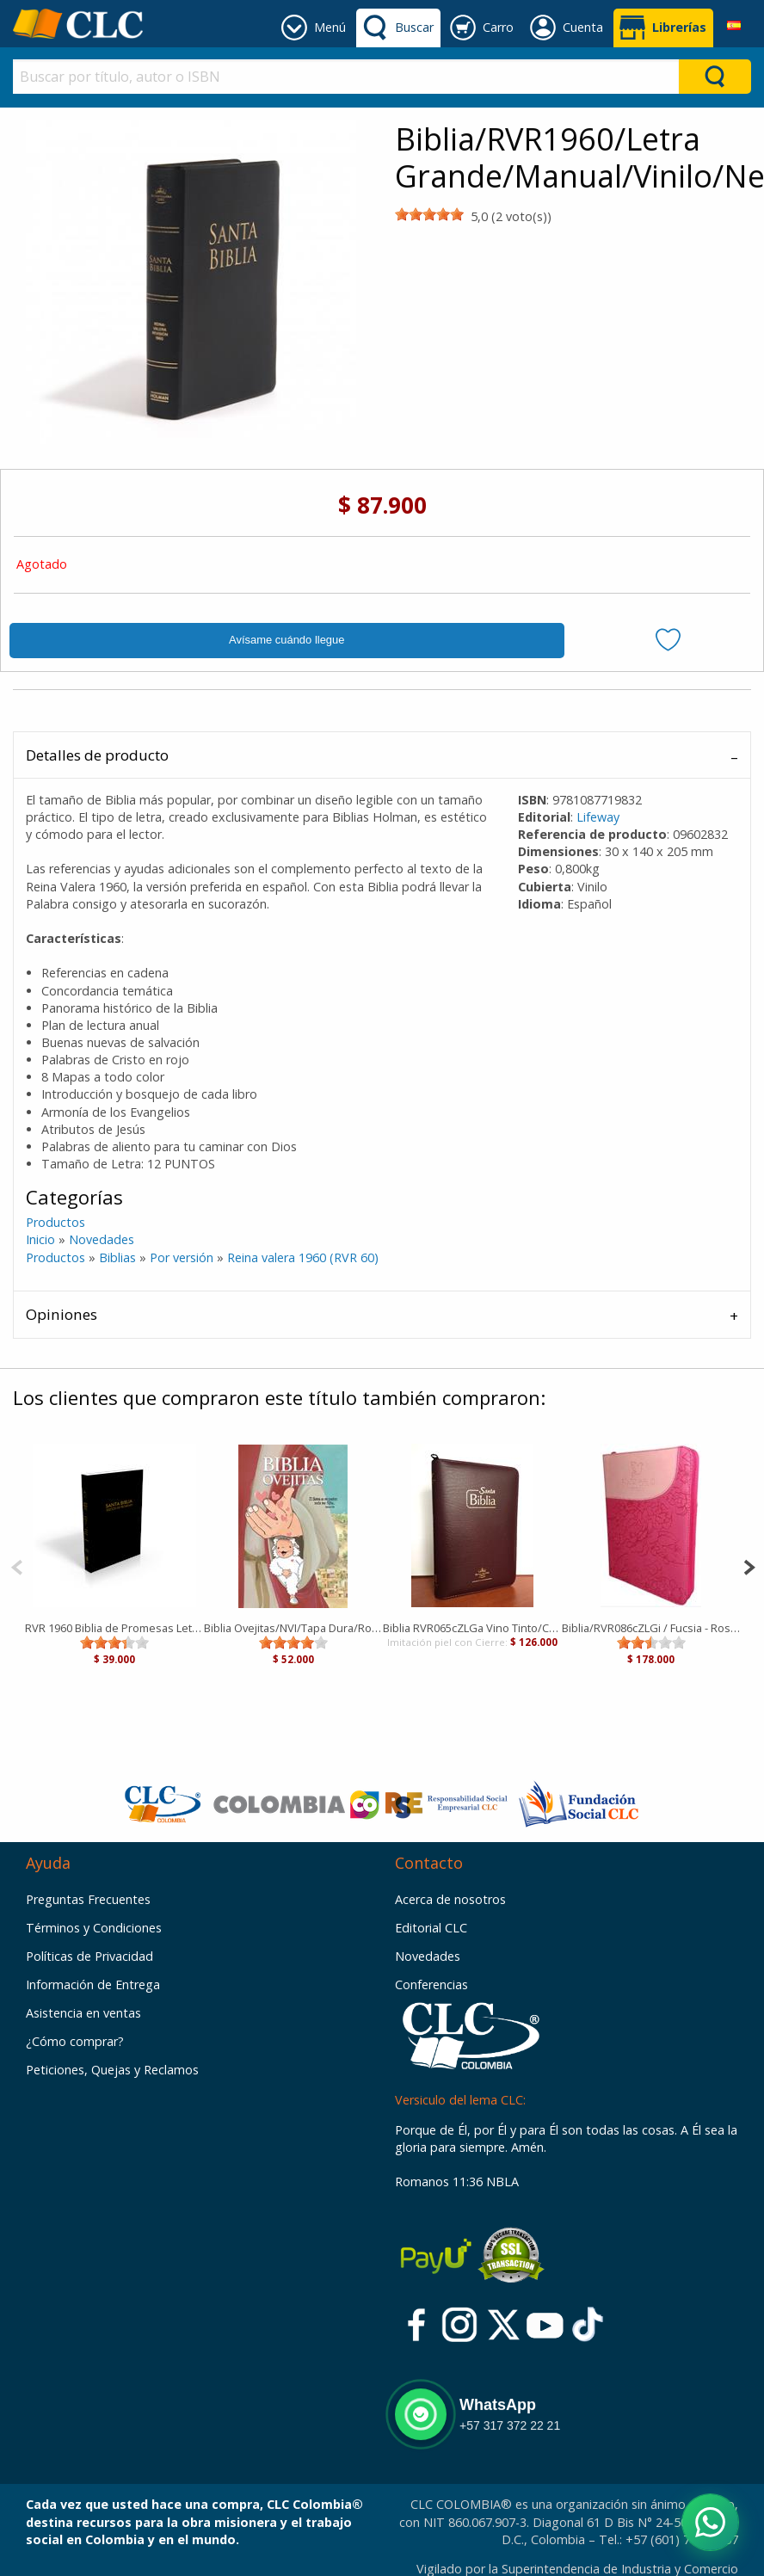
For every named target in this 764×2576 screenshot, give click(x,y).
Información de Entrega (93, 1984)
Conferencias (431, 1984)
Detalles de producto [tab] (97, 755)
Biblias (117, 1257)
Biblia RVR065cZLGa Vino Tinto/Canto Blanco (472, 1628)
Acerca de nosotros (450, 1899)
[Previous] (16, 1565)
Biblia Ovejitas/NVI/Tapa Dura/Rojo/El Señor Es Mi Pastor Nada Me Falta (293, 1628)
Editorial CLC (431, 1928)
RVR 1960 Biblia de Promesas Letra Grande (114, 1628)
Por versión (181, 1257)
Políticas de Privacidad (89, 1956)
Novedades (101, 1239)
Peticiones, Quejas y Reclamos (112, 2069)
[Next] (748, 1565)
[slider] (429, 214)
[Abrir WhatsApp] (710, 2522)
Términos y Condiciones (94, 1928)
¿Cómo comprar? (75, 2041)
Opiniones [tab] (61, 1314)
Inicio (40, 1239)
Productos (55, 1222)
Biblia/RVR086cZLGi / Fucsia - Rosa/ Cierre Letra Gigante (651, 1628)
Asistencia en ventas (83, 2013)
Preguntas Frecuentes (88, 1899)
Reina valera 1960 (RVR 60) (303, 1257)
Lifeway (597, 817)
